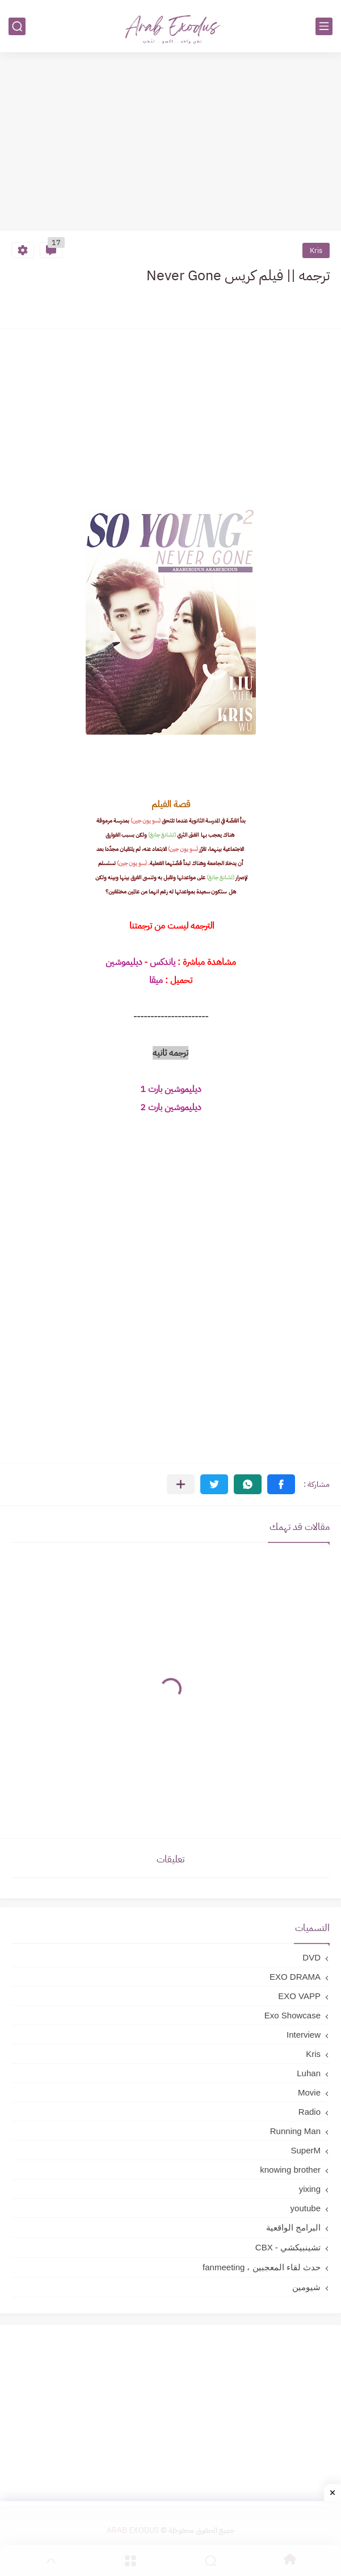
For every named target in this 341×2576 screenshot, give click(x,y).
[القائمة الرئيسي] (323, 26)
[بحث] (17, 26)
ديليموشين (124, 962)
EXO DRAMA (295, 1976)
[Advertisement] (170, 143)
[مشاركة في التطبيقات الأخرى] (181, 1484)
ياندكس (161, 962)
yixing (310, 2189)
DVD (311, 1957)
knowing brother (290, 2169)
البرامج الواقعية (293, 2227)
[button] (281, 1484)
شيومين (306, 2287)
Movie (309, 2092)
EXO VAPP (299, 1996)
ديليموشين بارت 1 (170, 1089)
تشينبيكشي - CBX (288, 2247)
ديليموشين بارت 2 (170, 1107)
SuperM (306, 2150)
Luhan (309, 2073)
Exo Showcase (292, 2015)
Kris (316, 250)
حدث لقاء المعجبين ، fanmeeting (262, 2267)
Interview (304, 2034)
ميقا (156, 980)
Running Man (295, 2131)
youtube (306, 2208)
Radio (309, 2112)
